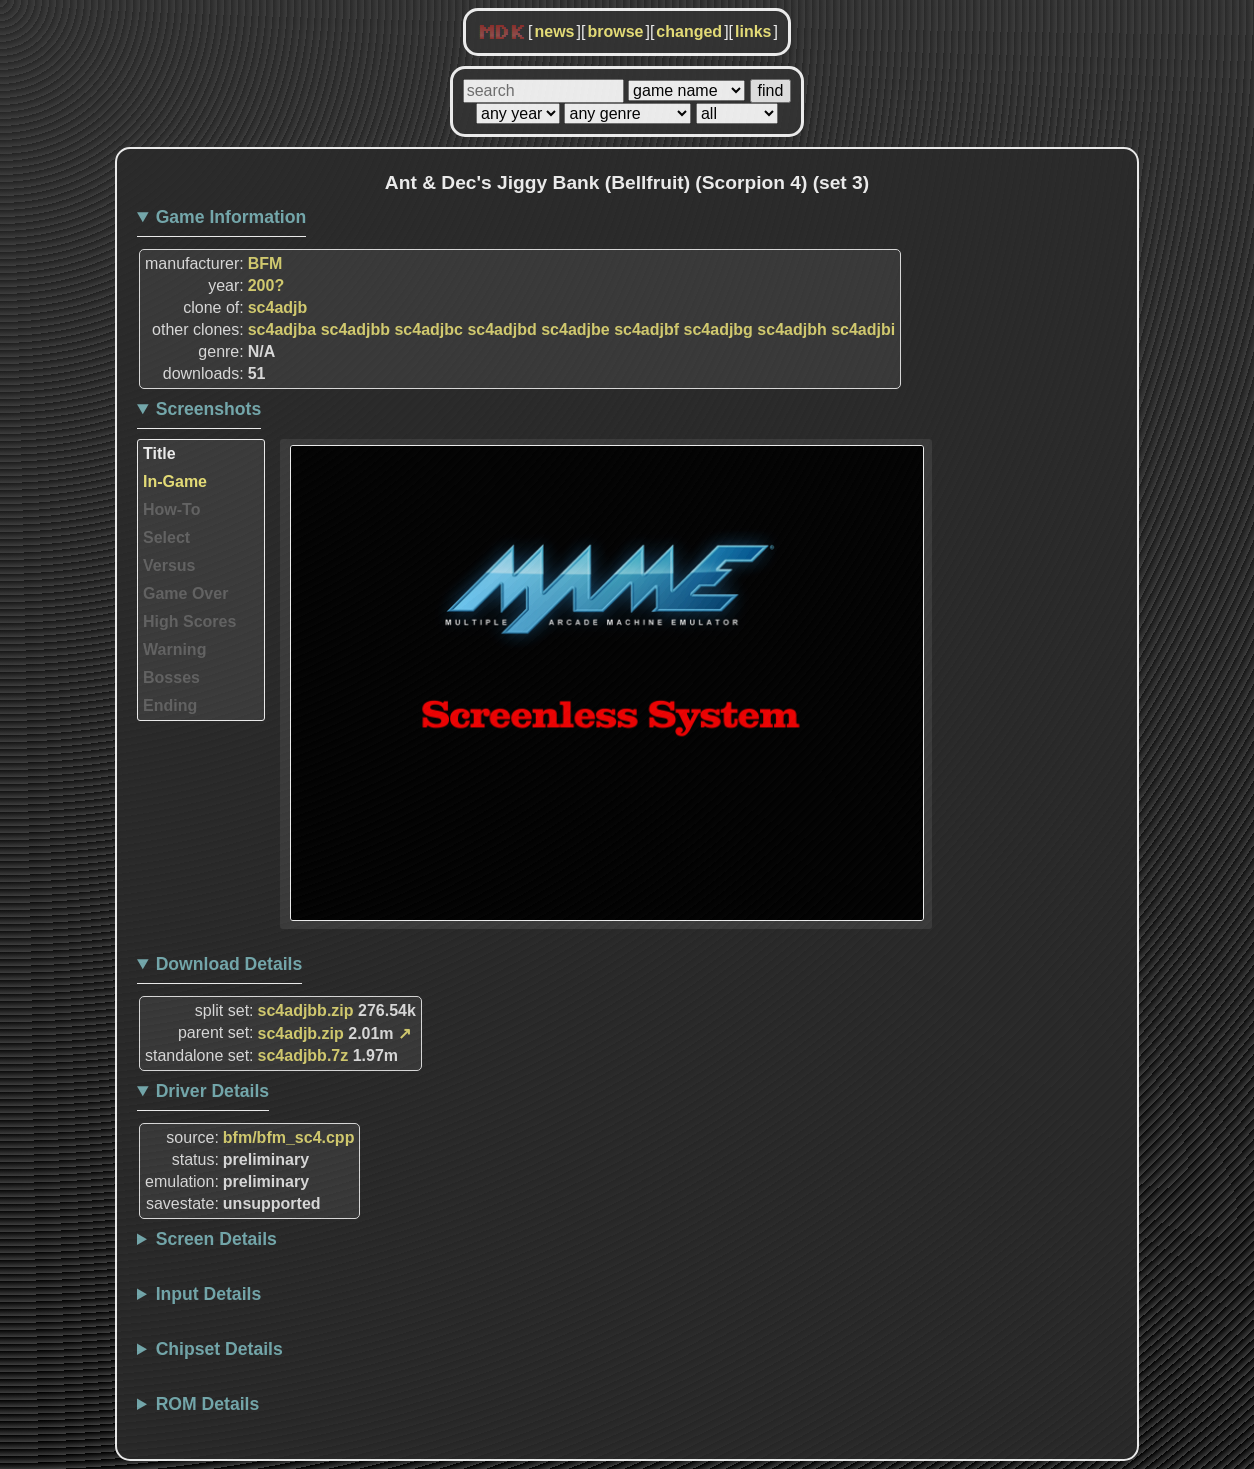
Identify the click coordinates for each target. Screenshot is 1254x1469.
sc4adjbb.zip (306, 1010)
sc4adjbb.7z (303, 1055)
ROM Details (208, 1404)
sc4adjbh (791, 329)
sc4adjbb (355, 329)
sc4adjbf (646, 329)
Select (166, 537)
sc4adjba (282, 329)
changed (689, 31)
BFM (265, 263)
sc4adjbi (863, 329)
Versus (169, 565)
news (554, 31)
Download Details (229, 964)
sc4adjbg (718, 329)
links (753, 31)
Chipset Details (219, 1349)
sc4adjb (278, 307)
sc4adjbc (428, 329)
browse (615, 31)
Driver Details (212, 1091)
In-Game (175, 481)
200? (266, 285)
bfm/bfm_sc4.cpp (289, 1137)
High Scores (189, 621)
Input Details (209, 1294)
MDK (502, 33)
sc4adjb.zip (301, 1033)
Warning (174, 649)
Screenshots (209, 409)
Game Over (185, 593)
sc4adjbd (501, 329)
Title (159, 453)
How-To (171, 509)
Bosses (171, 677)
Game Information (231, 217)
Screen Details (216, 1239)
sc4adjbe (575, 329)
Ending (170, 705)
